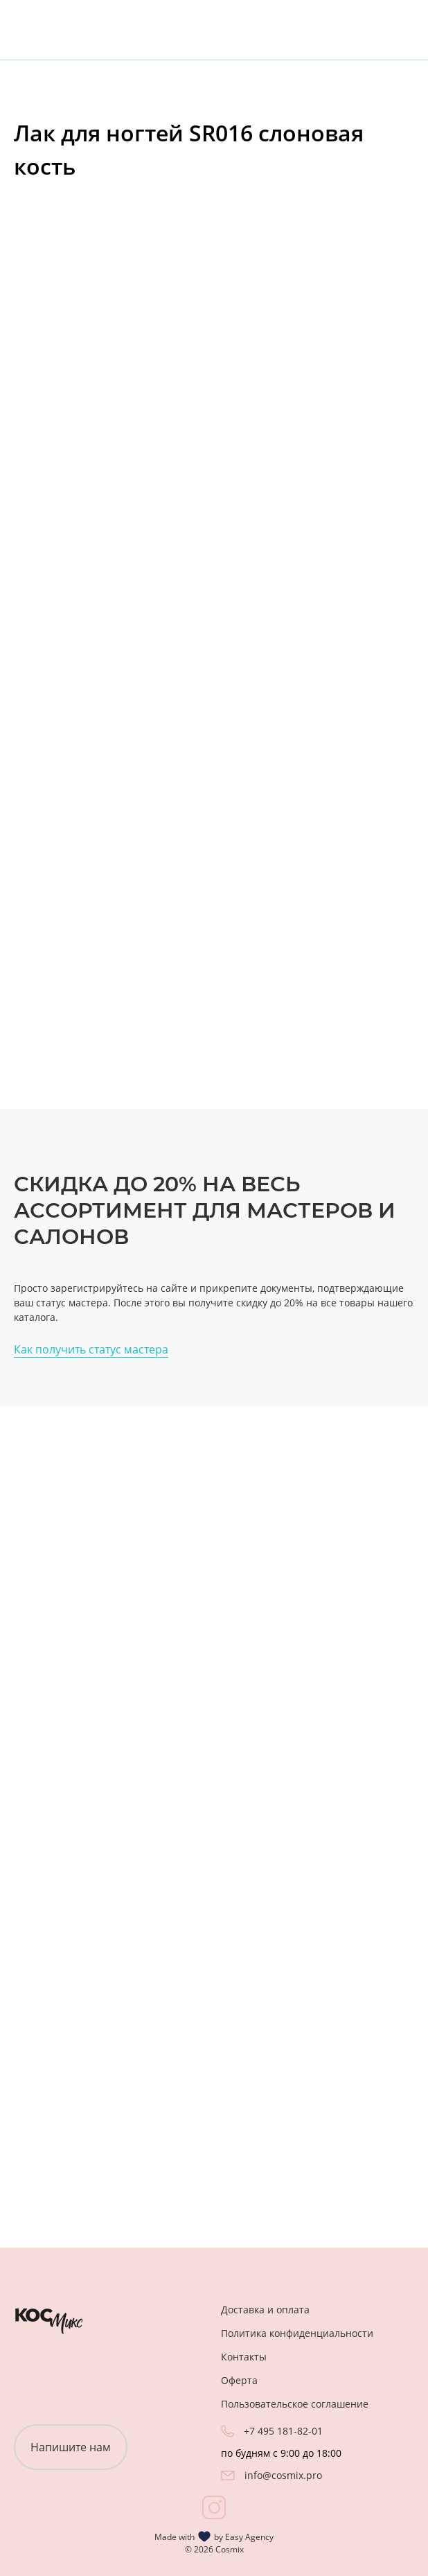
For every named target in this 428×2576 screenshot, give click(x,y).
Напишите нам (70, 2447)
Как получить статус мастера (91, 1349)
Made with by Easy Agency (214, 2536)
